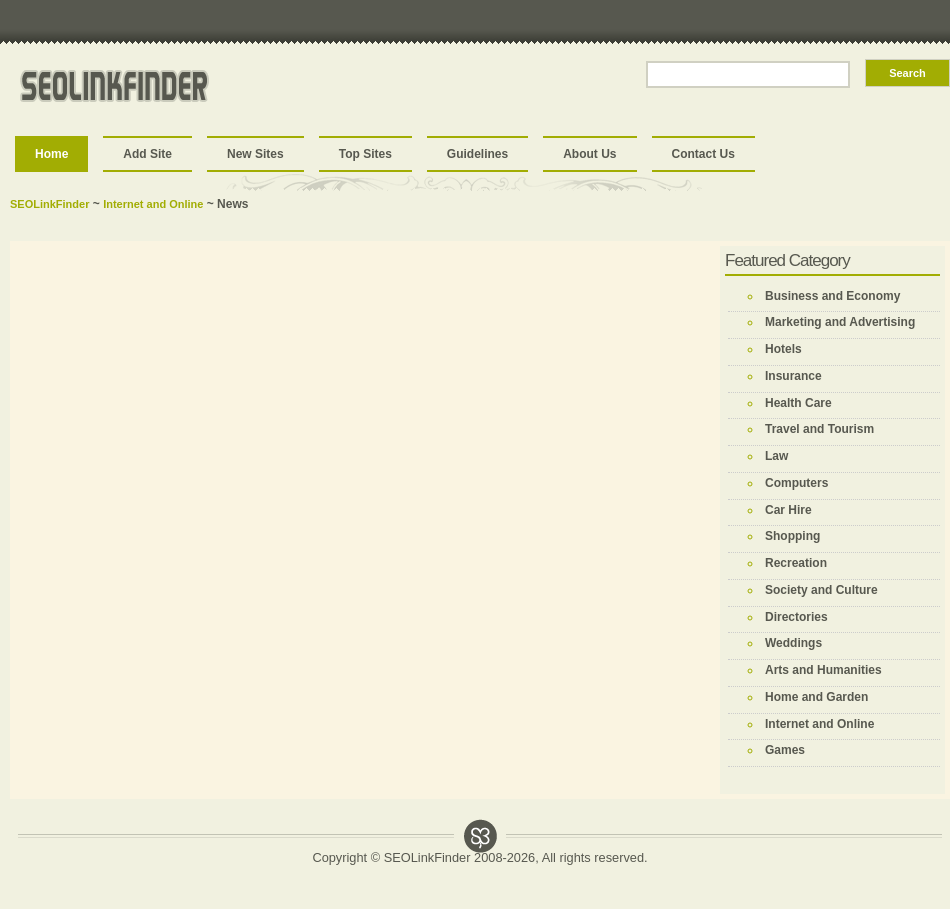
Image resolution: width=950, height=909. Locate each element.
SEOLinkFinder (49, 204)
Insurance (793, 376)
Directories (796, 617)
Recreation (796, 563)
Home (51, 154)
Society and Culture (821, 590)
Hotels (783, 349)
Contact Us (703, 154)
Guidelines (477, 154)
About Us (589, 154)
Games (785, 750)
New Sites (255, 154)
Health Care (798, 403)
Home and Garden (816, 697)
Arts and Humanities (823, 670)
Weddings (793, 643)
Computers (796, 483)
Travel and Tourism (819, 429)
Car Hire (788, 510)
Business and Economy (832, 296)
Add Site (147, 154)
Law (776, 456)
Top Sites (365, 154)
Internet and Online (153, 204)
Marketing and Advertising (840, 322)
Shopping (792, 536)
